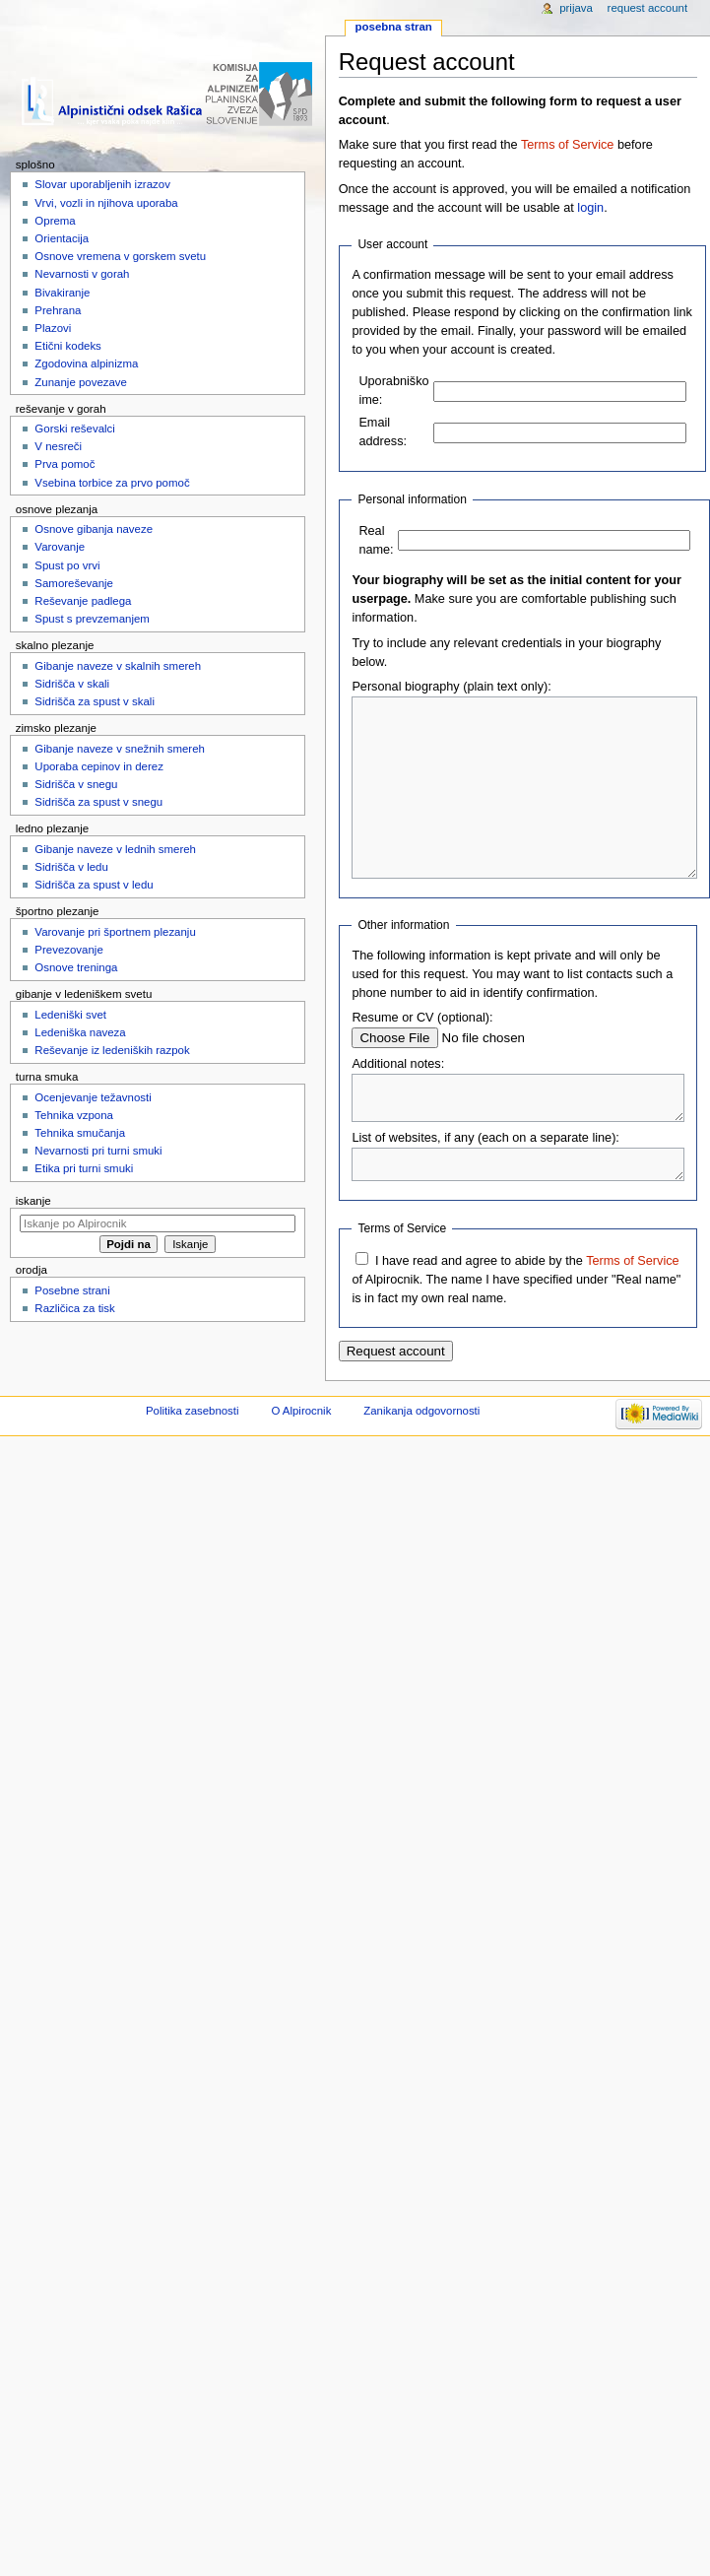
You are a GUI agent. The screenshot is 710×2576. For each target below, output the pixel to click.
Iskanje (33, 1201)
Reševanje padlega (82, 601)
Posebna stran (393, 27)
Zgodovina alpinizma (86, 363)
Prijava (576, 8)
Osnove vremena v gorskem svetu (120, 256)
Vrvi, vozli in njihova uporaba (105, 203)
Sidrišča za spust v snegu (98, 802)
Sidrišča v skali (71, 684)
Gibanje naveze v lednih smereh (115, 849)
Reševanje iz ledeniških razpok (111, 1050)
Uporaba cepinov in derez (98, 766)
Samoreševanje (73, 583)
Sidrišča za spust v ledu (93, 885)
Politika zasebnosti (192, 1461)
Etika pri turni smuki (83, 1168)
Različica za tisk (74, 1308)
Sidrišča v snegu (75, 784)
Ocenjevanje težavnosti (92, 1097)
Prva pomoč (64, 464)
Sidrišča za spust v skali (94, 701)
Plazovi (52, 328)
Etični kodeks (67, 346)
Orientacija (61, 238)
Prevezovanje (68, 950)
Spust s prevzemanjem (92, 619)
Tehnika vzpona (73, 1115)
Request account (648, 8)
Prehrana (57, 310)
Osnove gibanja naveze (93, 529)
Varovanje (59, 547)
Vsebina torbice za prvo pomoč (111, 483)
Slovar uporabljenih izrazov (102, 184)
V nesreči (58, 446)
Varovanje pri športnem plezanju (114, 932)
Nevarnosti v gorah (81, 274)
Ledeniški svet (70, 1015)
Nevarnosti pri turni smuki (97, 1150)
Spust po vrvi (66, 565)
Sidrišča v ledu (70, 867)
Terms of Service (567, 145)
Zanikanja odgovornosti (421, 1461)
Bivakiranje (62, 292)
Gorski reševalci (74, 428)
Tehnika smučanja (79, 1133)
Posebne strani (71, 1290)
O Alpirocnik (301, 1461)
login (590, 208)
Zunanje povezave (80, 382)
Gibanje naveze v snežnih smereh (119, 749)
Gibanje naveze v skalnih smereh (117, 666)
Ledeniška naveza (79, 1032)
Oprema (54, 221)
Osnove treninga (75, 967)
